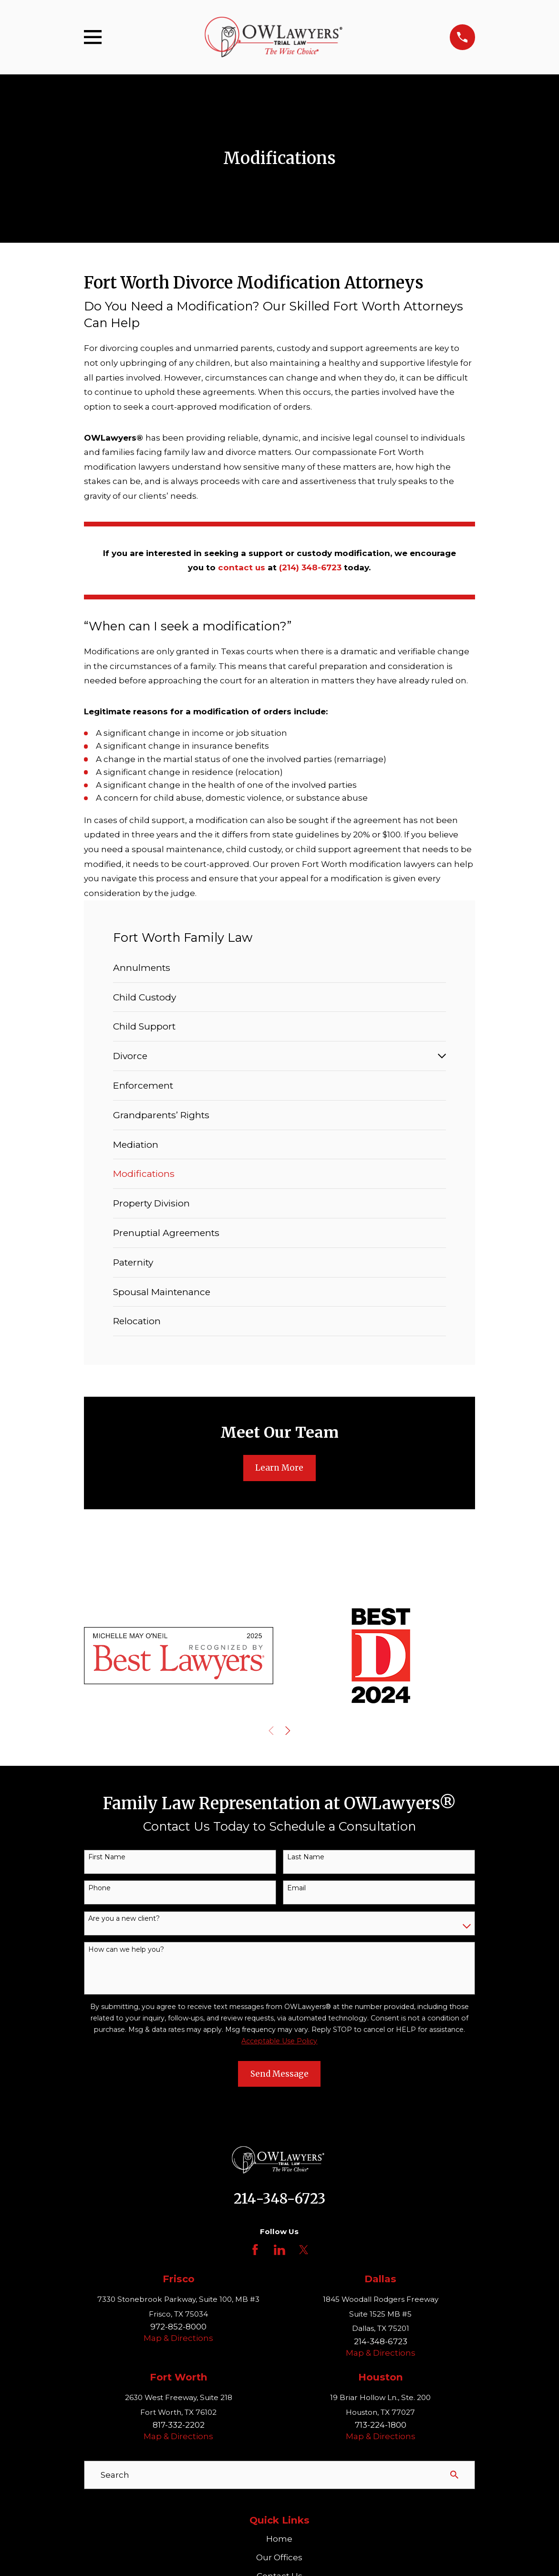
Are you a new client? (124, 1919)
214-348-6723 (279, 2198)
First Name (106, 1857)
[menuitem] (279, 967)
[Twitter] (304, 2250)
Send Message (279, 2074)
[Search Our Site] (454, 2475)
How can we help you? (126, 1950)
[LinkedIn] (279, 2250)
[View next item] (287, 1730)
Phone (99, 1888)
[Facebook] (255, 2250)
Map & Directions (178, 2338)
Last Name (305, 1857)
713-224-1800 (380, 2425)
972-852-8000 (178, 2326)
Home (279, 2539)
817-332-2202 (179, 2425)
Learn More (279, 1468)
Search (115, 2475)
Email (296, 1888)
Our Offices (279, 2557)
